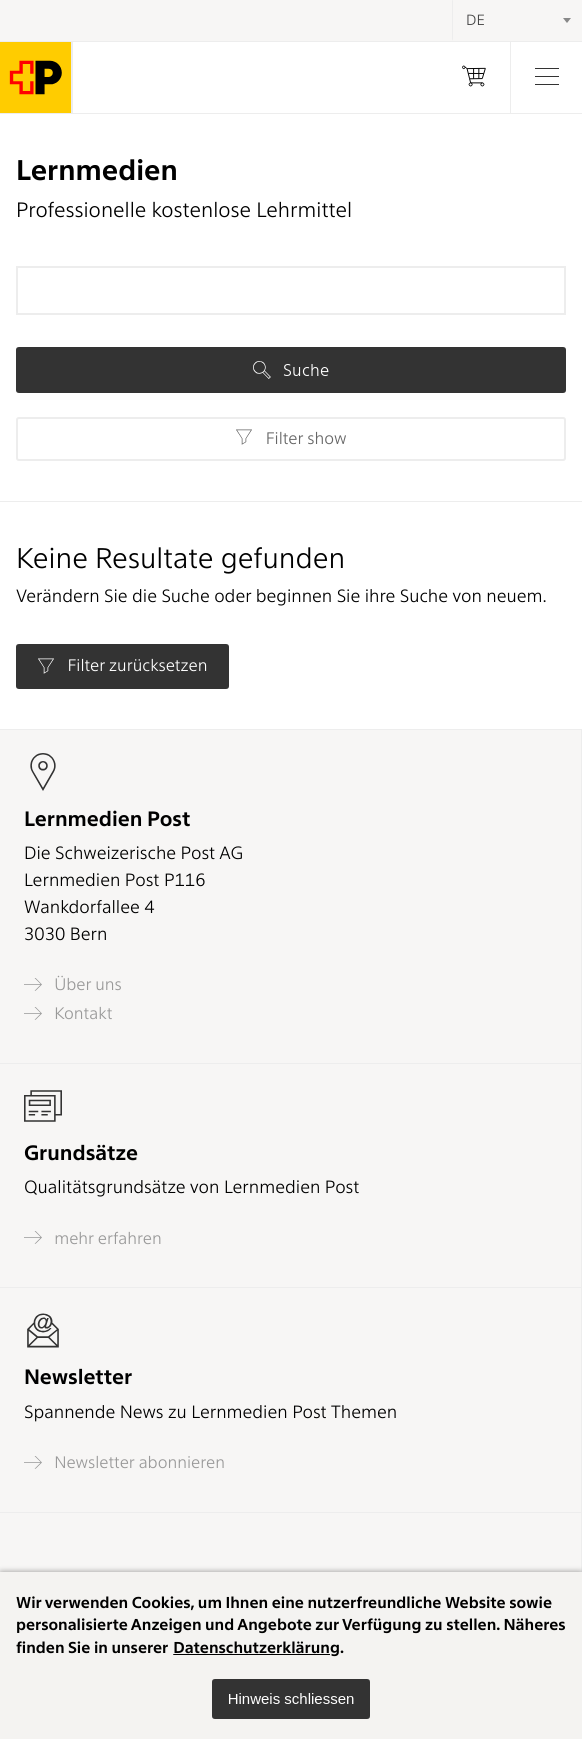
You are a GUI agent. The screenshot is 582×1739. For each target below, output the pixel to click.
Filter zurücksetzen (122, 666)
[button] (291, 1699)
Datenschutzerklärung (256, 1647)
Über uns (73, 984)
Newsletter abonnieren (124, 1462)
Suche (291, 370)
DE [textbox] (475, 20)
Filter (290, 438)
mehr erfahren (93, 1237)
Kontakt (68, 1013)
